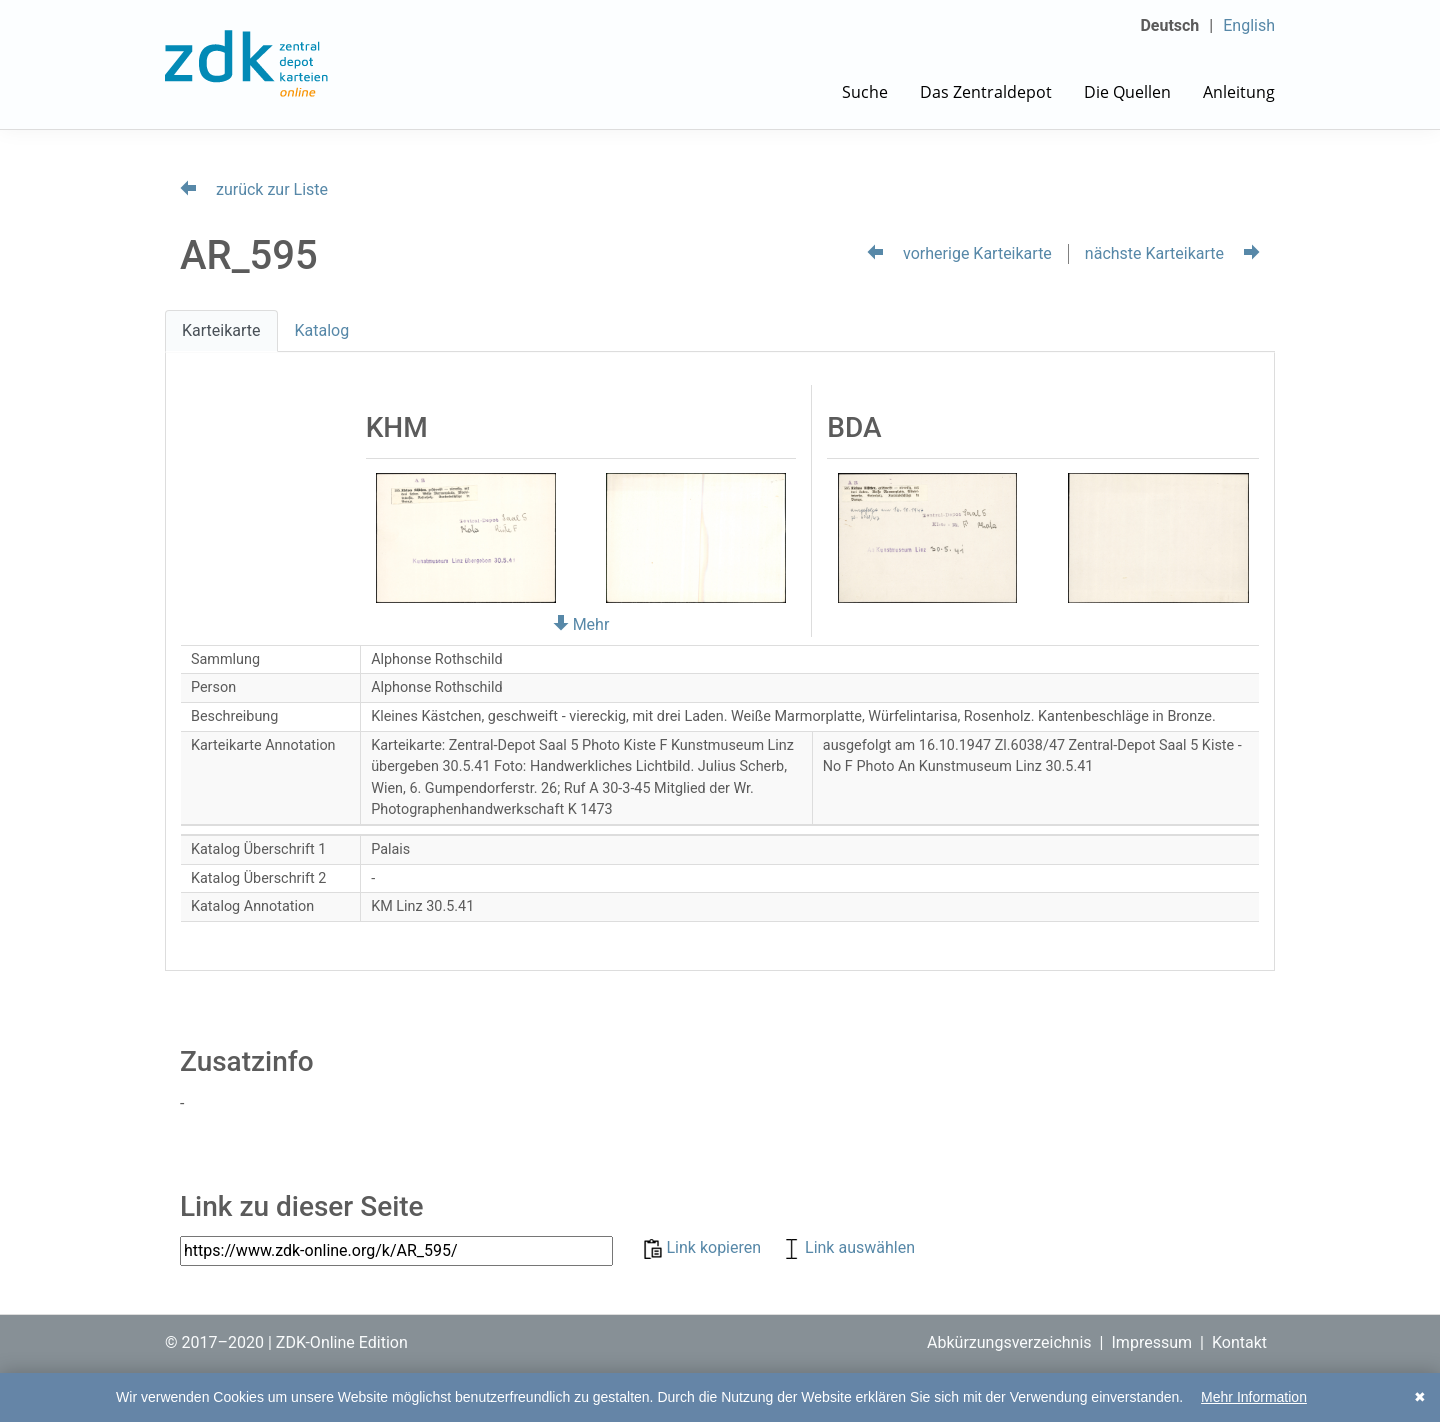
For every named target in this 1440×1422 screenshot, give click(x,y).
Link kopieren (704, 1247)
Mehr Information (1254, 1397)
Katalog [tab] (322, 330)
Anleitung (1239, 92)
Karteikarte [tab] (221, 330)
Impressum (1152, 1342)
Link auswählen (848, 1247)
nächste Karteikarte (1172, 253)
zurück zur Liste (254, 189)
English (1249, 25)
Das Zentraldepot (986, 92)
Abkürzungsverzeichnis (1009, 1342)
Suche (865, 92)
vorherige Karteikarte (959, 253)
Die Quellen (1127, 92)
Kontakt (1239, 1342)
